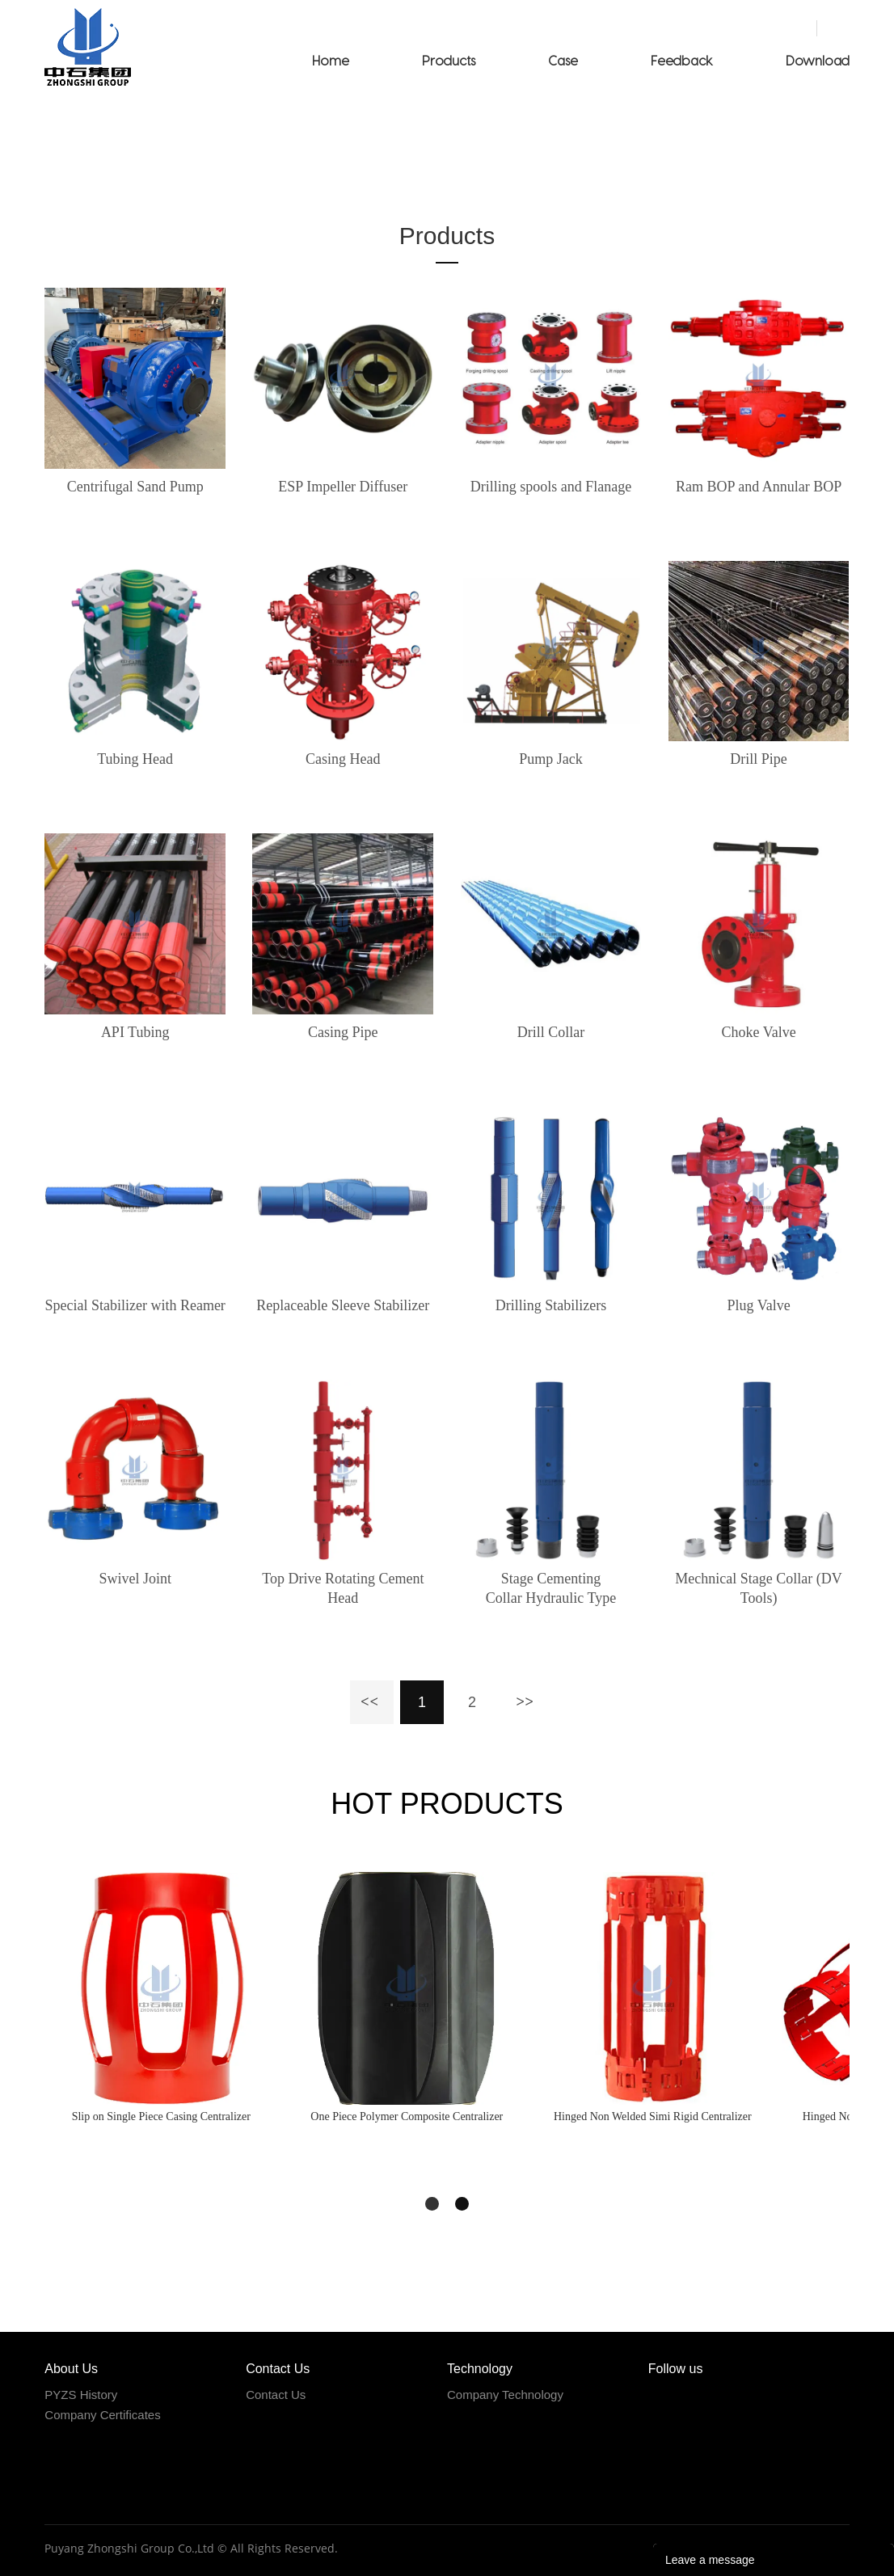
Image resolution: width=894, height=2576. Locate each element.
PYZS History (80, 2394)
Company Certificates (102, 2415)
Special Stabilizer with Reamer (134, 1305)
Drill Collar (551, 1032)
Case (563, 60)
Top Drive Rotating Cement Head (343, 1588)
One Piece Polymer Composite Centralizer (406, 2116)
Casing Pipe (343, 1032)
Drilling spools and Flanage (550, 487)
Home (330, 60)
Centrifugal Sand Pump (135, 487)
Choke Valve (759, 1032)
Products (448, 60)
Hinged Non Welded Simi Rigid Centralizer (653, 2116)
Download (818, 60)
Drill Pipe (758, 759)
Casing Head (343, 759)
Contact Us (276, 2394)
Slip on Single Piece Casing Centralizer (161, 2116)
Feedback (682, 60)
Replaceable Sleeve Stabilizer (342, 1305)
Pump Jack (551, 759)
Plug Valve (758, 1305)
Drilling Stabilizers (550, 1305)
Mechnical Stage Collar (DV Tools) (758, 1588)
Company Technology (505, 2394)
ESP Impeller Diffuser (342, 487)
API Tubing (135, 1032)
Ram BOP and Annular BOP (758, 487)
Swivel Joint (135, 1578)
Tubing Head (135, 759)
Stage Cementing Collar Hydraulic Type (551, 1588)
